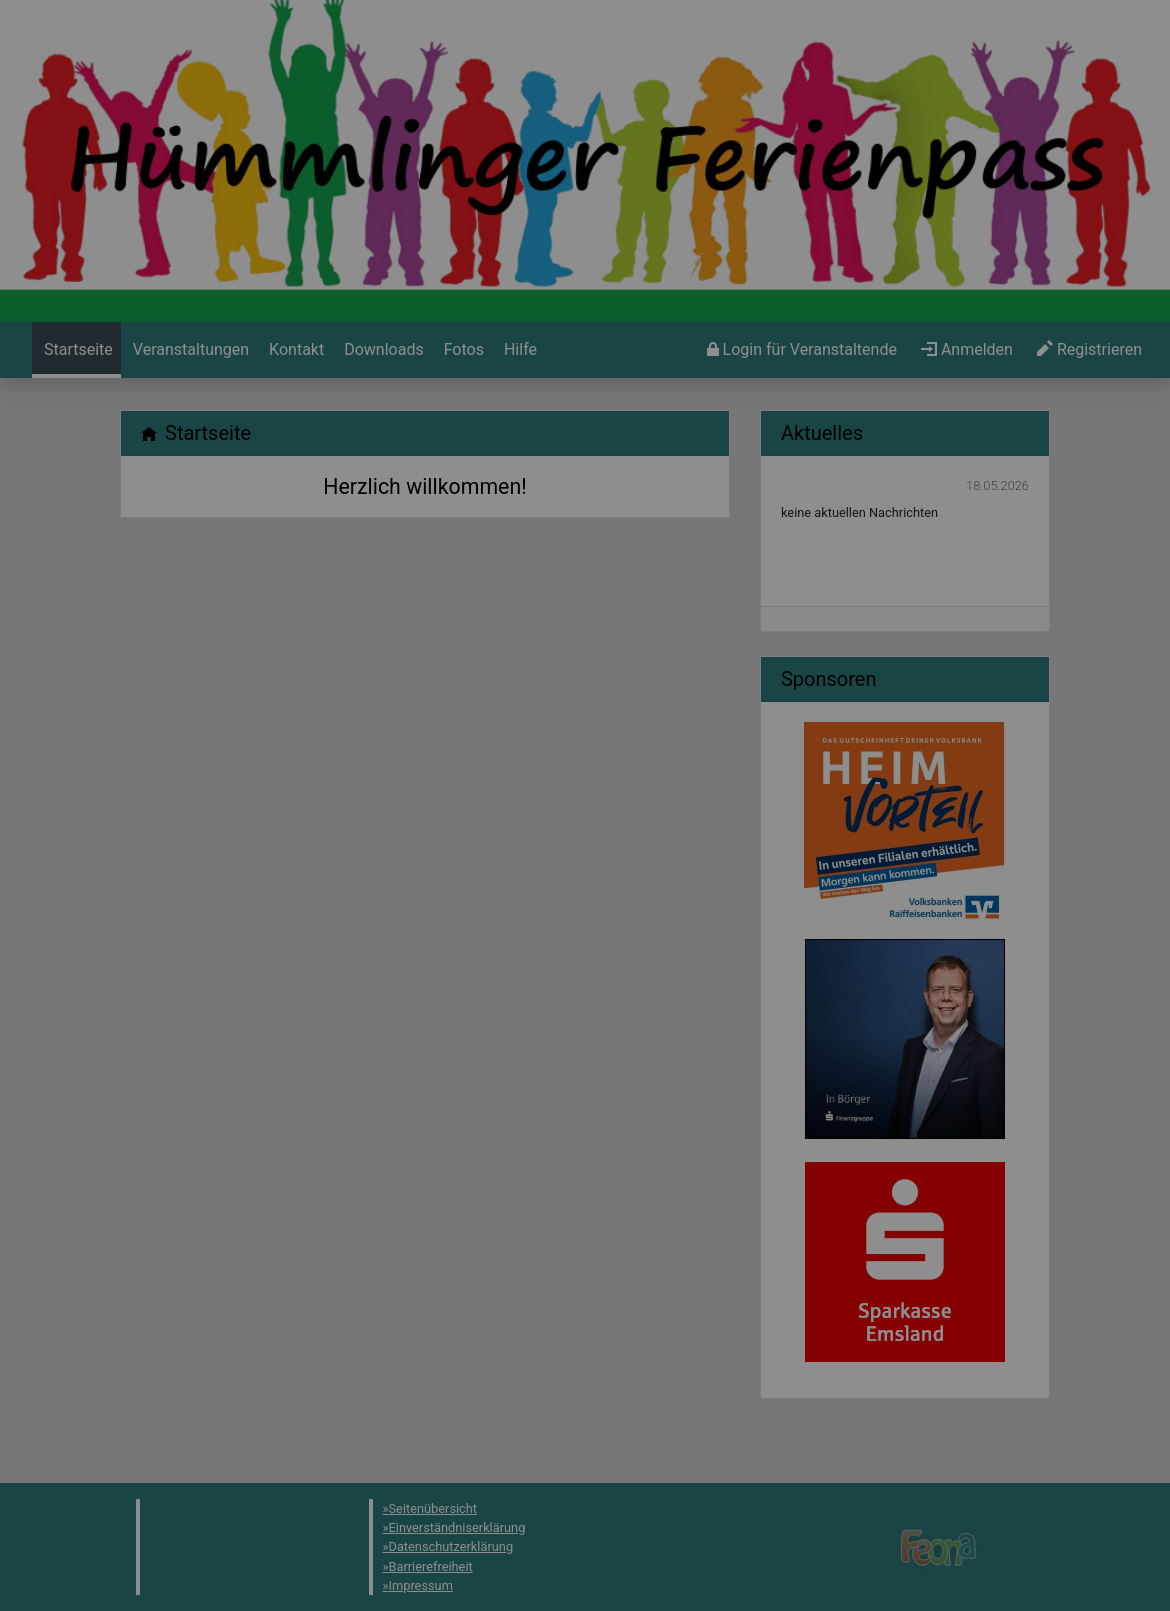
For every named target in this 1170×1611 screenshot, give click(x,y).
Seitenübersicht (433, 1508)
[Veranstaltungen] (189, 350)
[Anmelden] (802, 350)
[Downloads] (381, 350)
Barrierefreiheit (431, 1566)
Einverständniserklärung (457, 1527)
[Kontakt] (294, 350)
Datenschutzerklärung (451, 1546)
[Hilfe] (462, 350)
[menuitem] (76, 350)
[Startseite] (76, 350)
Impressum (421, 1585)
